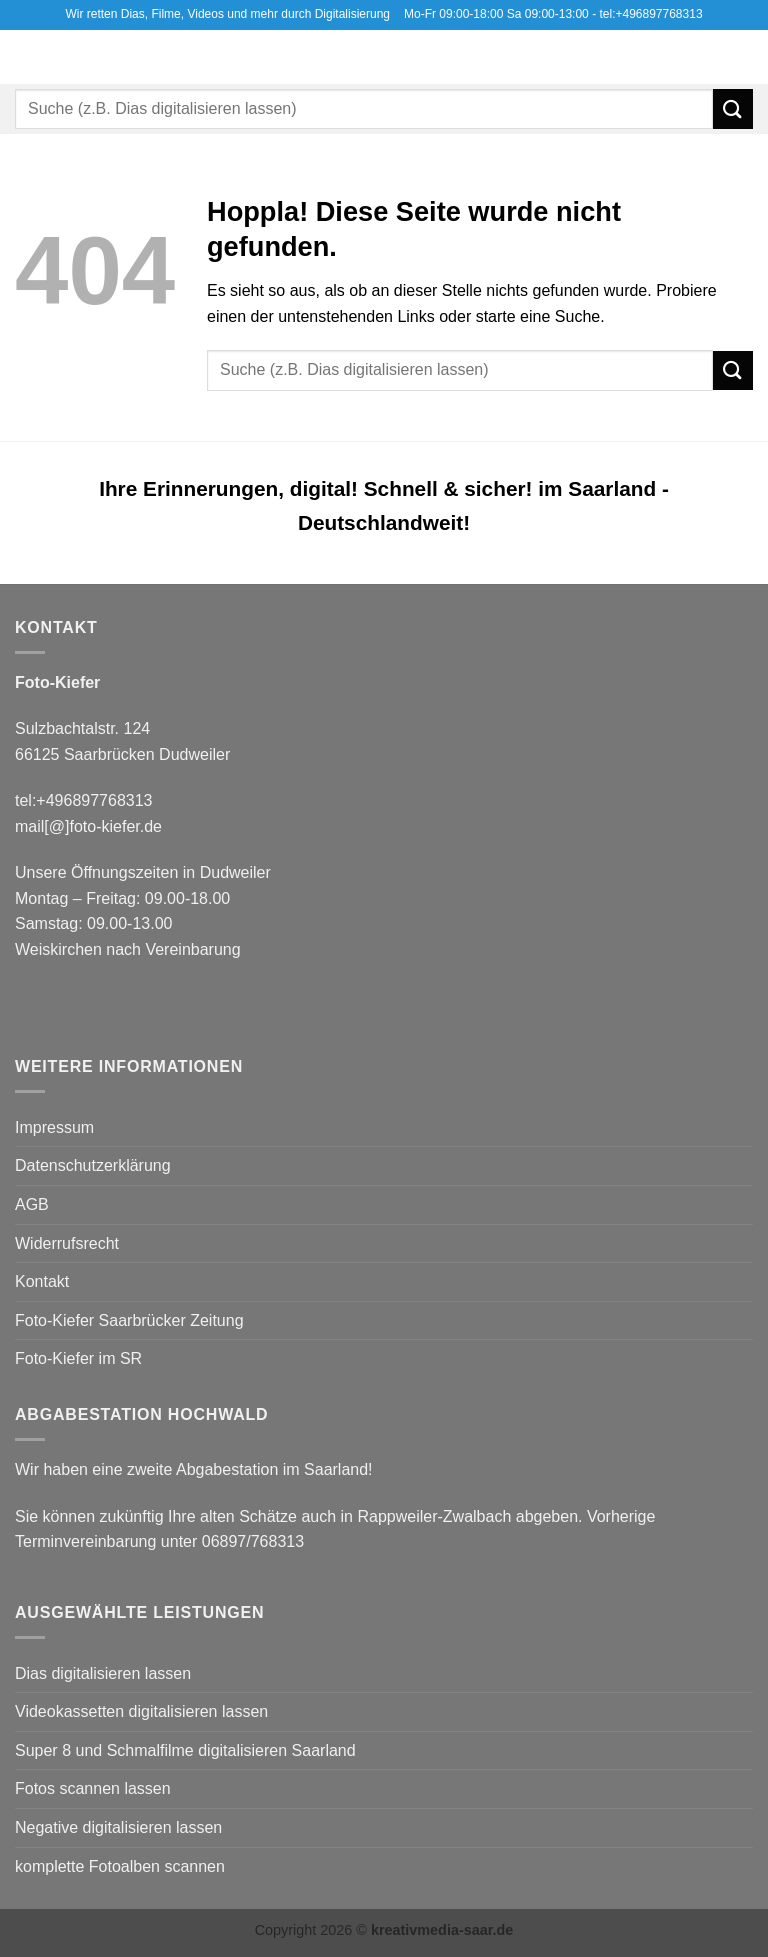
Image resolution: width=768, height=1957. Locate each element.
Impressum (54, 1127)
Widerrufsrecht (67, 1243)
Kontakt (42, 1281)
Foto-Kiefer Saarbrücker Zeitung (129, 1320)
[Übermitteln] (733, 108)
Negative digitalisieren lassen (118, 1827)
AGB (32, 1204)
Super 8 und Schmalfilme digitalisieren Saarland (185, 1750)
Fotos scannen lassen (93, 1788)
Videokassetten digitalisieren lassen (141, 1711)
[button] (27, 56)
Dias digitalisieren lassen (103, 1673)
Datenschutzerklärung (93, 1165)
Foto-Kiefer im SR (78, 1358)
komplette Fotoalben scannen (120, 1866)
